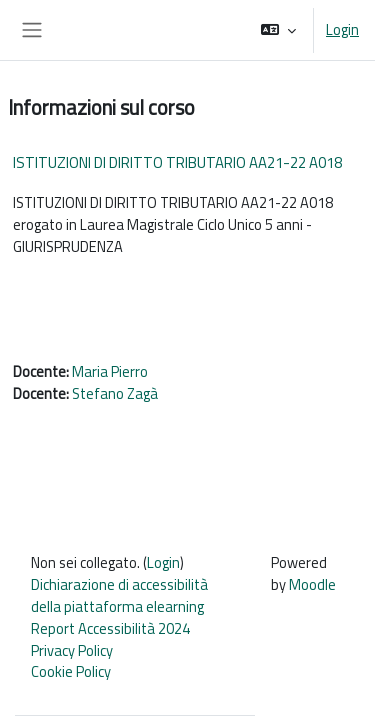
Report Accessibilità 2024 (110, 628)
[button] (278, 30)
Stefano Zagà (115, 393)
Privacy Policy (72, 650)
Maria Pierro (110, 371)
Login (342, 30)
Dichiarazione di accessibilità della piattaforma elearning (119, 595)
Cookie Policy (71, 671)
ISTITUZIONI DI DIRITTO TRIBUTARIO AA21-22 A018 (177, 162)
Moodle (312, 584)
